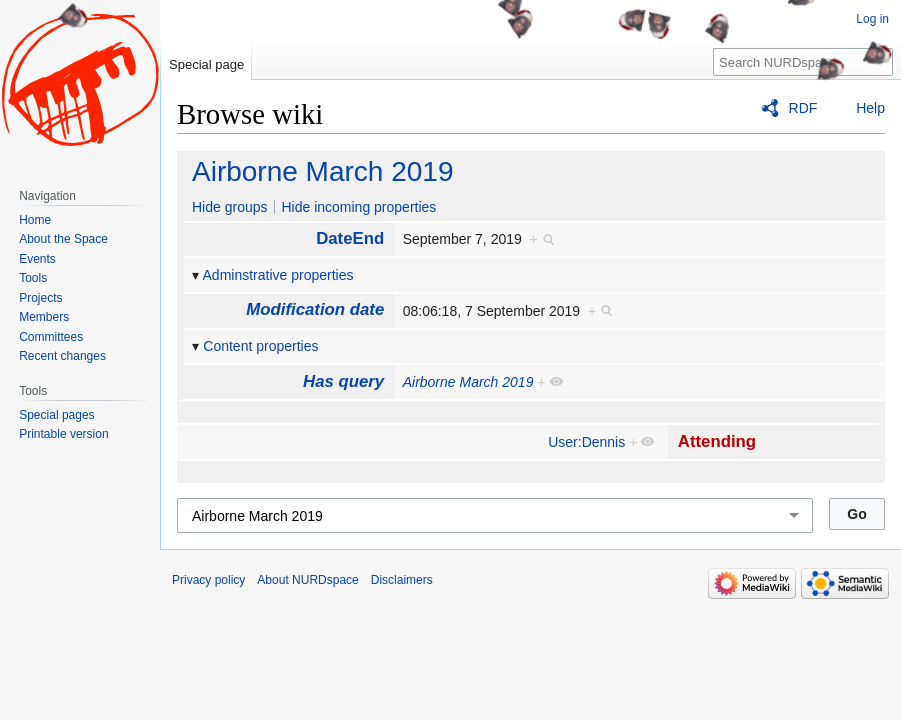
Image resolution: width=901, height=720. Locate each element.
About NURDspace (307, 580)
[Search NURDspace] (803, 62)
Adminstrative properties (278, 275)
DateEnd (350, 238)
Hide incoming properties (358, 207)
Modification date (315, 309)
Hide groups (230, 207)
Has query (343, 381)
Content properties (260, 346)
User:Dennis (586, 442)
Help (870, 108)
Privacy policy (208, 580)
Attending (717, 441)
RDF (803, 108)
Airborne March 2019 (322, 171)
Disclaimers (402, 580)
